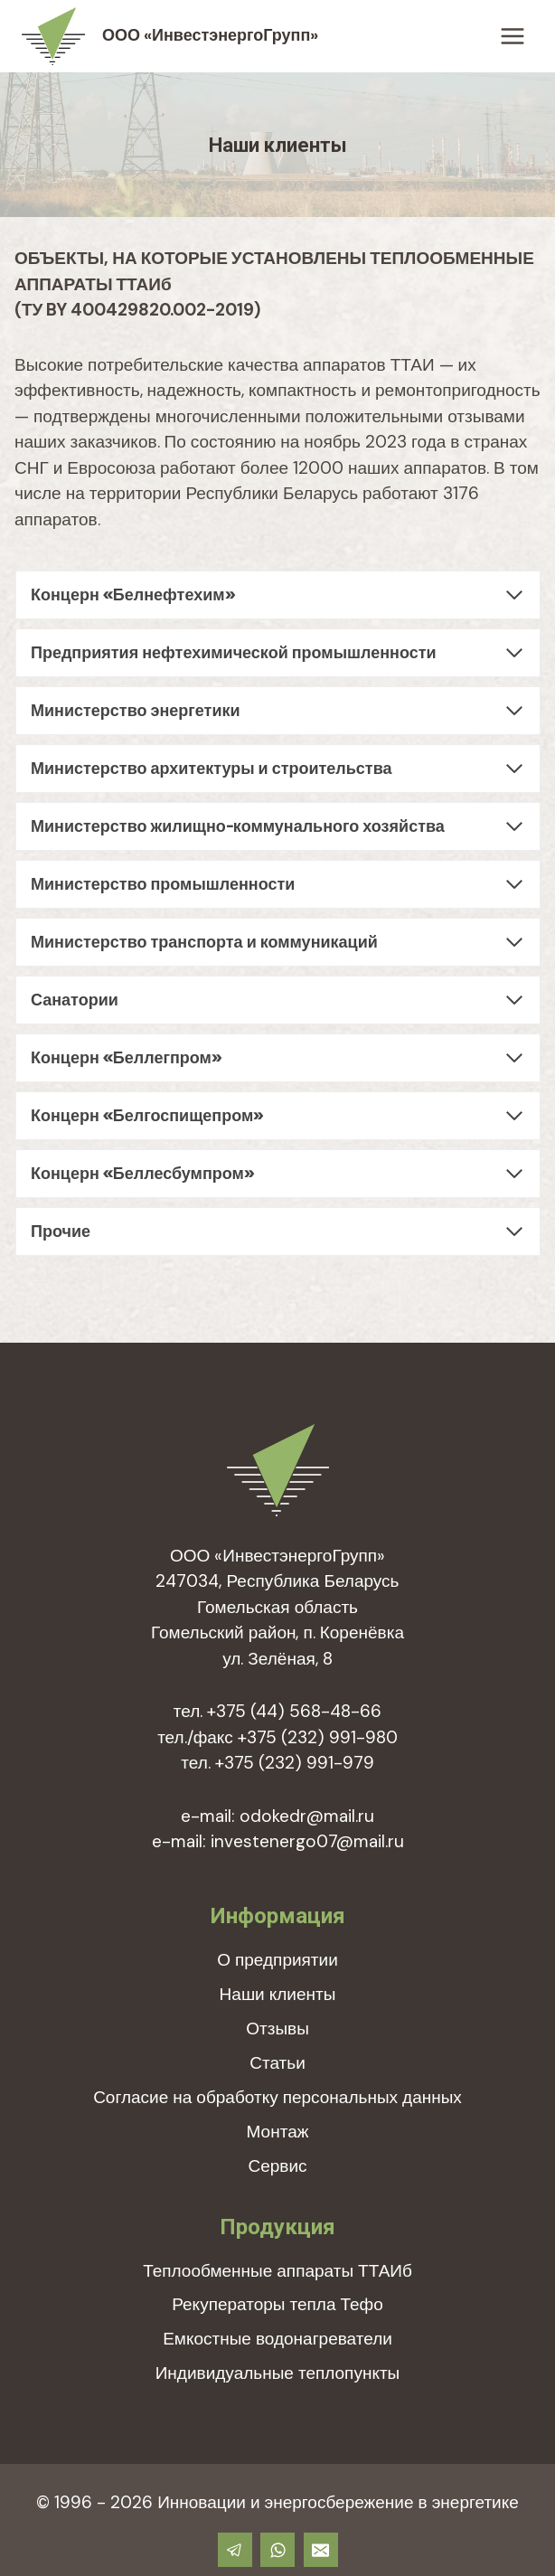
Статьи (277, 2063)
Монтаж (278, 2131)
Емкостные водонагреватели (277, 2338)
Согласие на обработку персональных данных (277, 2097)
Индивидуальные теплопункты (277, 2373)
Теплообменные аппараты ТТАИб (277, 2271)
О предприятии (277, 1960)
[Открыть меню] (512, 35)
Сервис (277, 2166)
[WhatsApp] (277, 2550)
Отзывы (277, 2028)
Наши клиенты (278, 1994)
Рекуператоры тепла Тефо (277, 2304)
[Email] (321, 2550)
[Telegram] (235, 2550)
